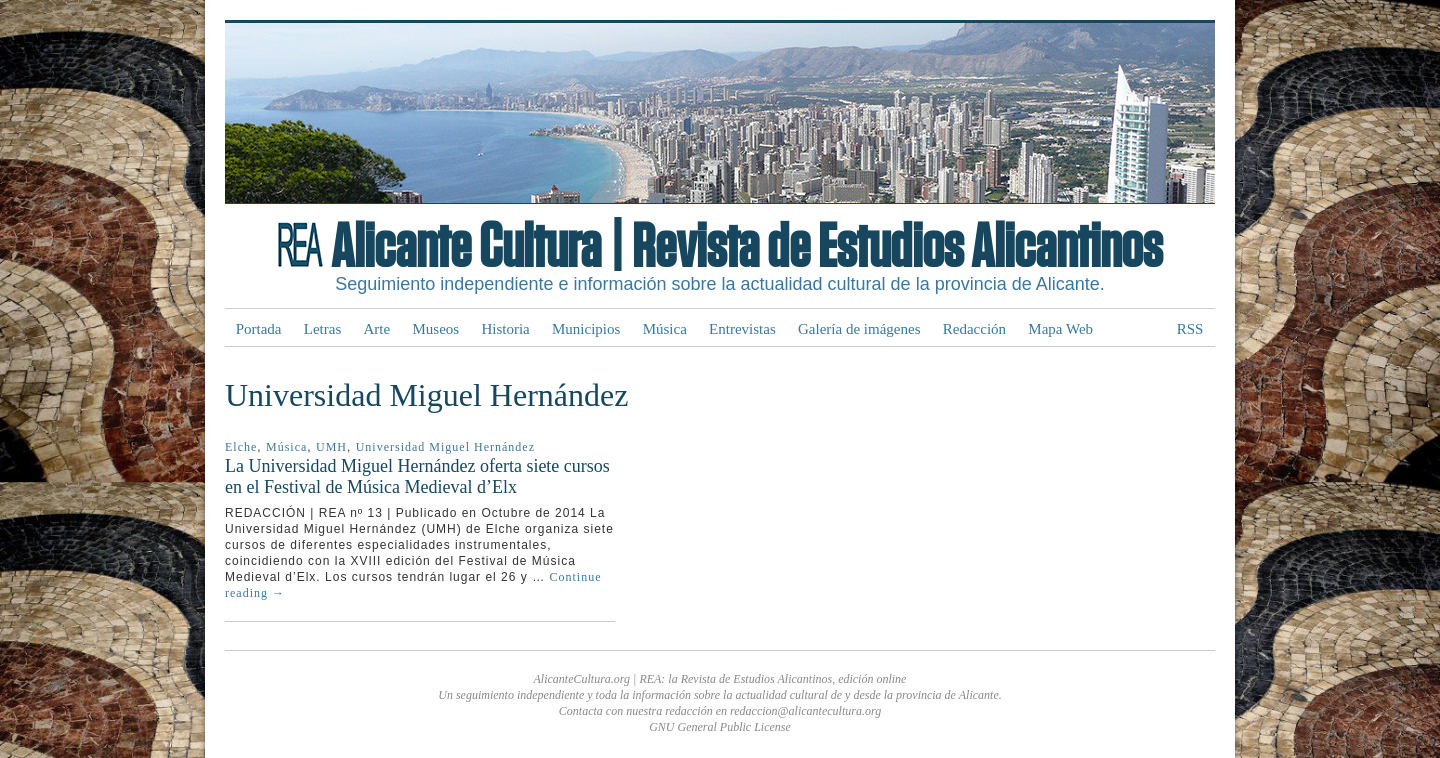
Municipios (586, 329)
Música (665, 329)
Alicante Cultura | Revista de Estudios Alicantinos (746, 248)
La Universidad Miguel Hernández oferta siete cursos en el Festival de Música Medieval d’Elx (417, 476)
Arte (377, 329)
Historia (505, 329)
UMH (331, 447)
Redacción (974, 329)
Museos (435, 329)
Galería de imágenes (859, 329)
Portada (259, 329)
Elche (241, 447)
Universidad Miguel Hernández (445, 447)
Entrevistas (742, 329)
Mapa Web (1060, 329)
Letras (322, 329)
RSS (1190, 329)
